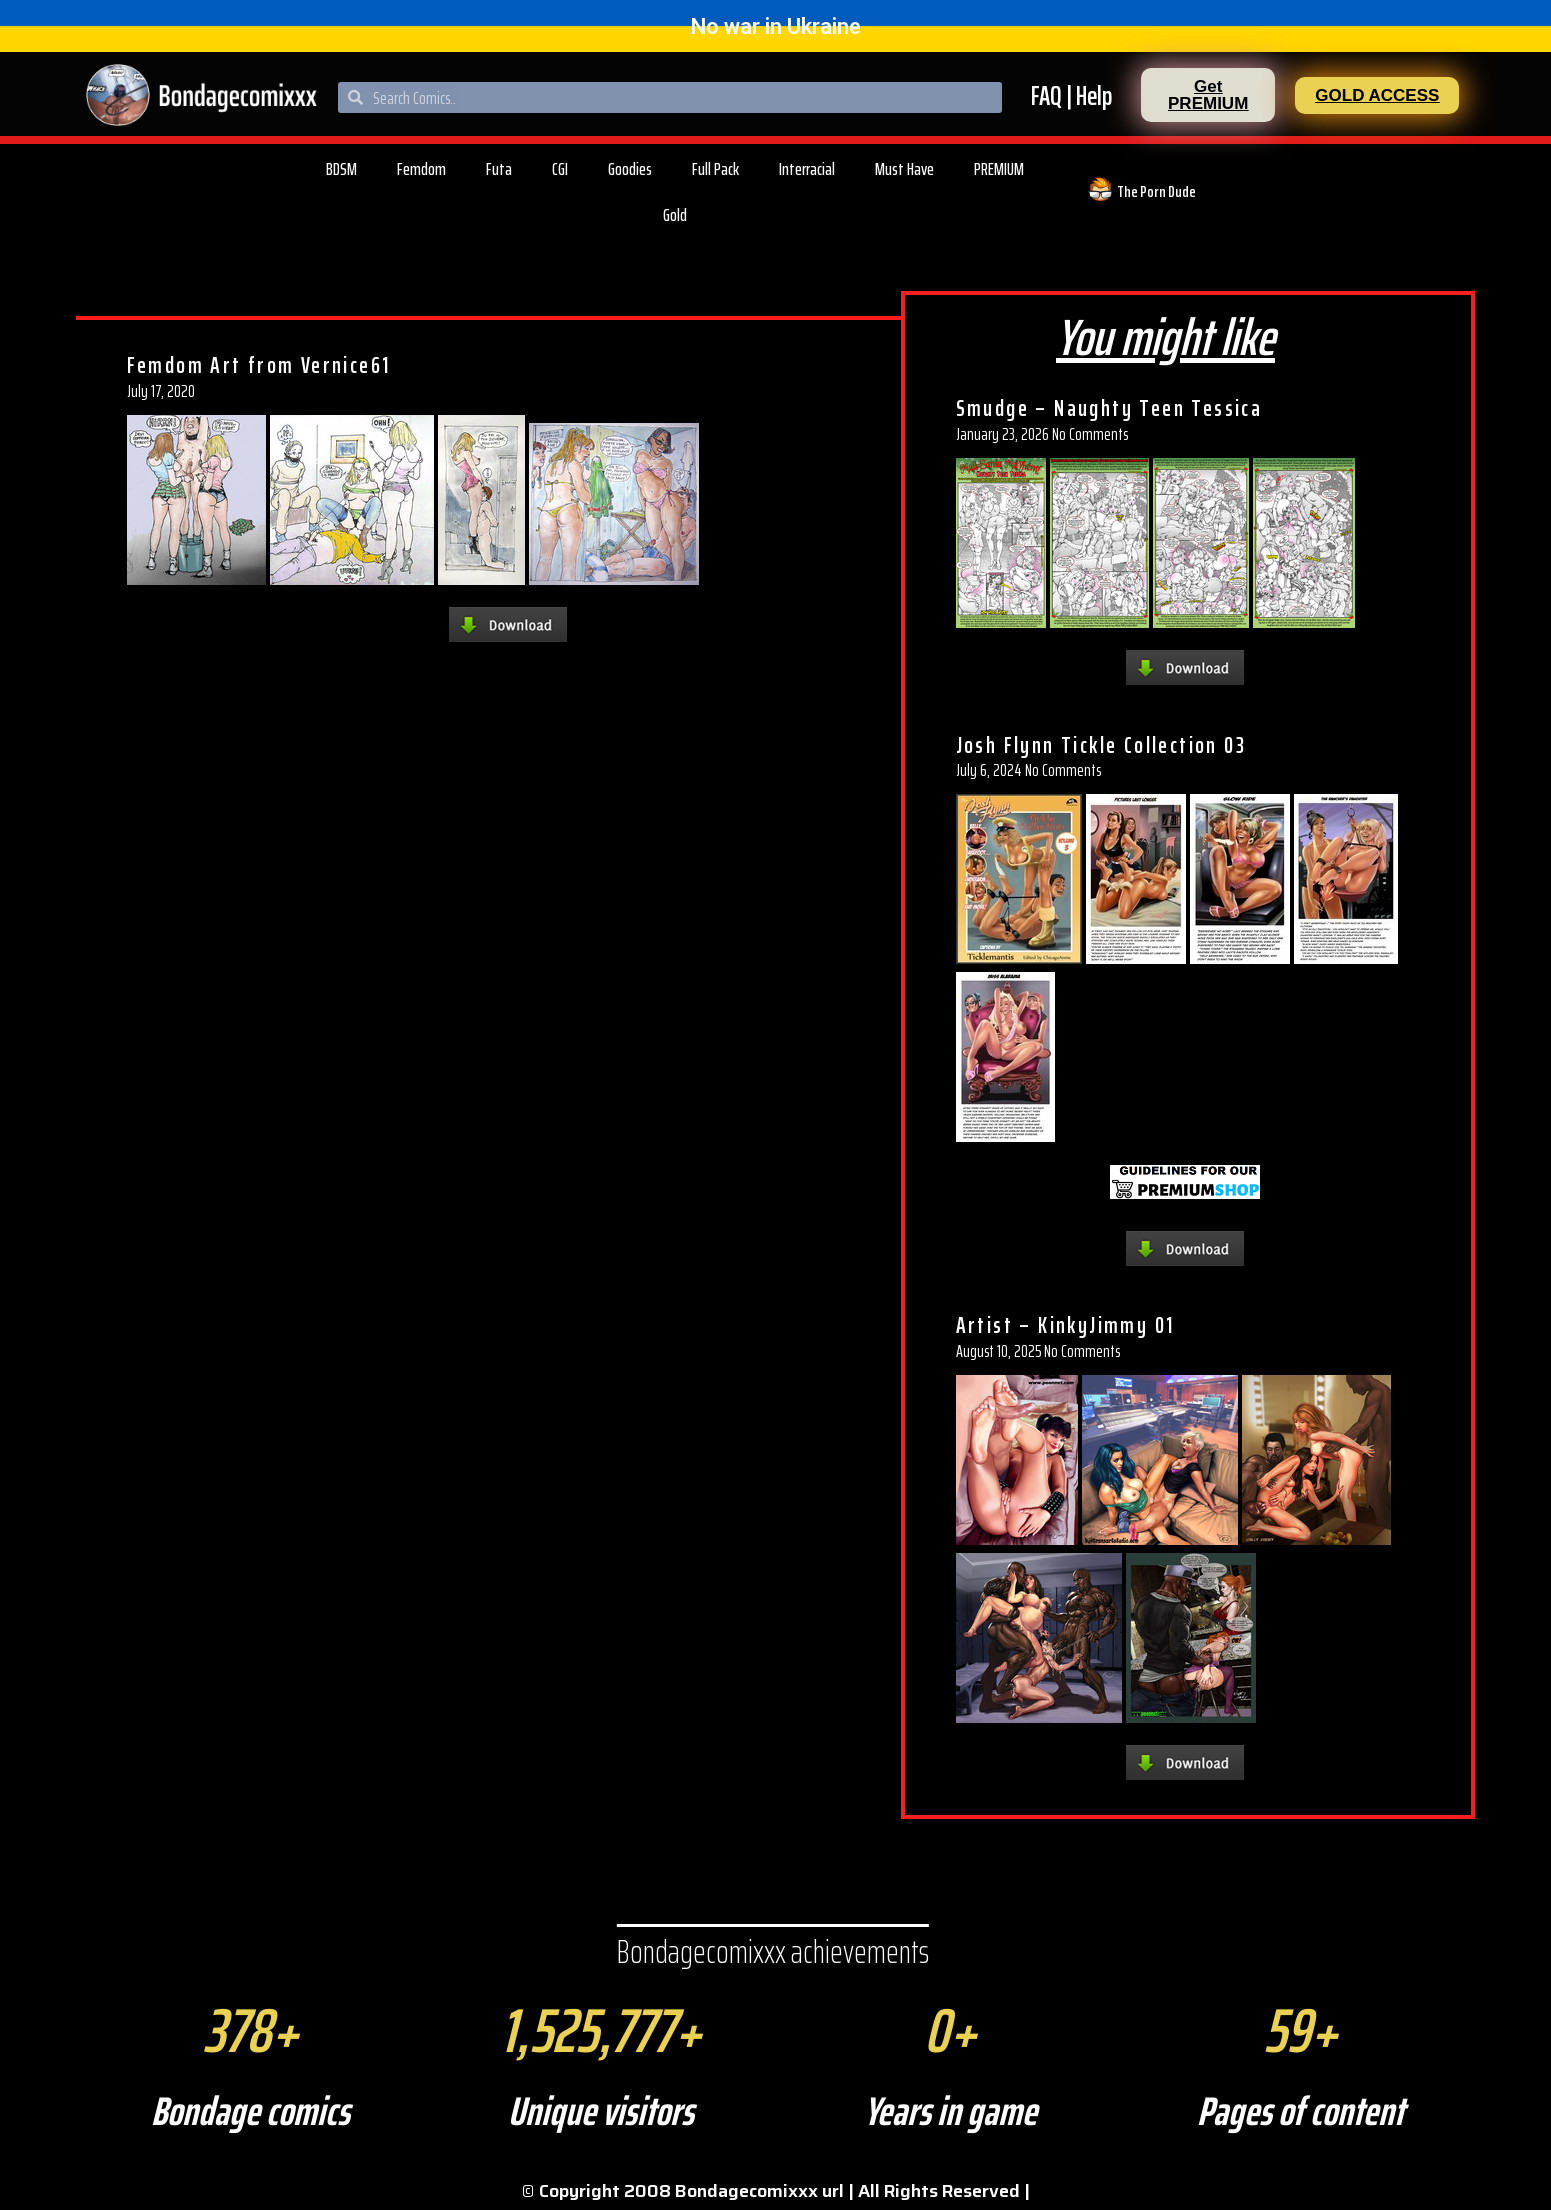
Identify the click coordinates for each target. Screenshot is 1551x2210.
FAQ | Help (1071, 95)
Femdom (421, 169)
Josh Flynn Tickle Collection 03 (1101, 745)
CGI (560, 169)
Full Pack (715, 169)
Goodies (630, 169)
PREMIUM (999, 169)
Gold (675, 215)
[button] (1208, 95)
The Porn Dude (1156, 191)
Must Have (904, 169)
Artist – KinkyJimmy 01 (1065, 1325)
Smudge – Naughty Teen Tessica (1109, 408)
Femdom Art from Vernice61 (259, 365)
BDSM (341, 169)
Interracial (807, 169)
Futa (499, 169)
